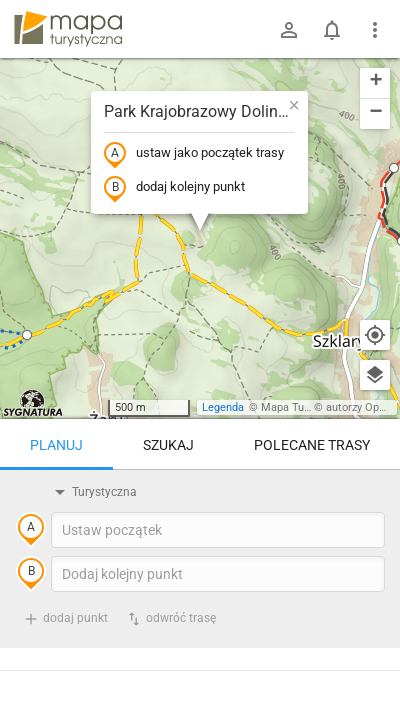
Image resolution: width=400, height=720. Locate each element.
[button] (27, 335)
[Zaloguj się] (289, 30)
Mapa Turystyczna (306, 407)
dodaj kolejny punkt (174, 188)
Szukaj (168, 445)
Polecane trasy (312, 445)
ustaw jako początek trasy (194, 154)
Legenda (223, 407)
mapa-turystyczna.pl (68, 29)
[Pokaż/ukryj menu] (375, 30)
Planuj (56, 445)
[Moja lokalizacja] (375, 335)
